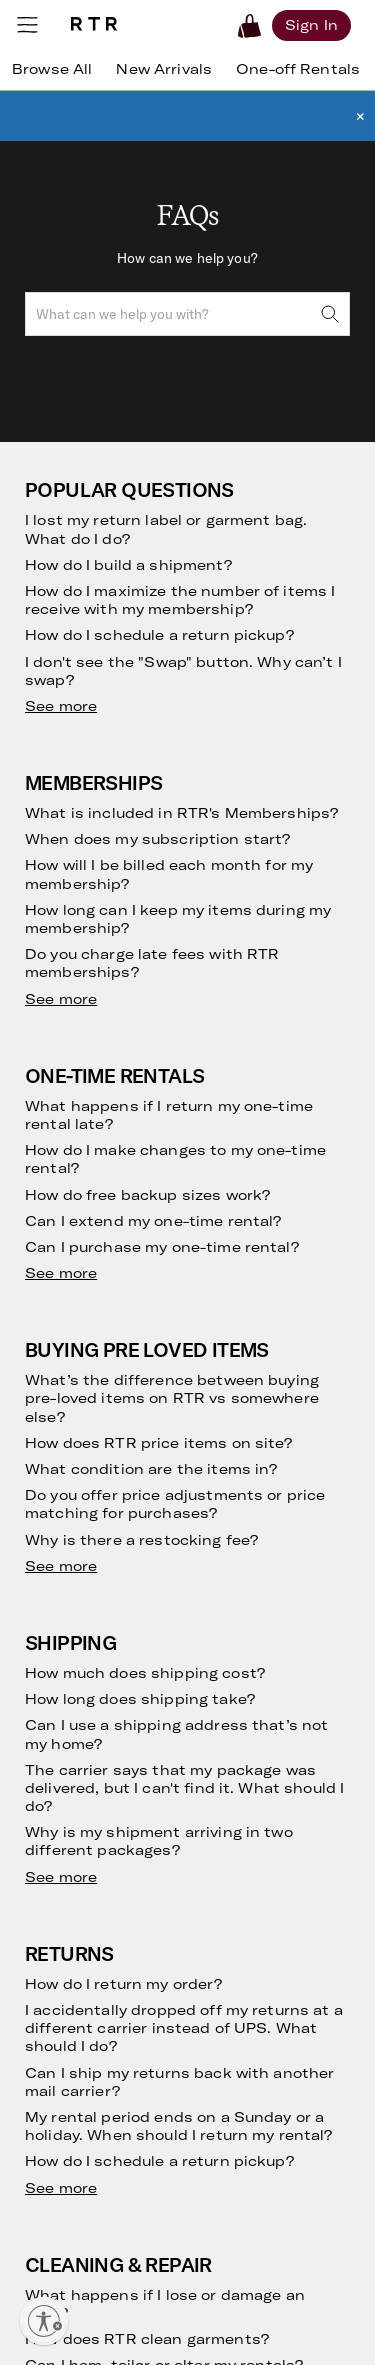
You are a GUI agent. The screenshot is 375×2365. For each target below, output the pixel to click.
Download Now (159, 2065)
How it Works (68, 1360)
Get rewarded (154, 2165)
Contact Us (62, 1725)
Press (214, 1478)
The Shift (54, 1627)
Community (233, 1408)
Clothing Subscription (95, 1384)
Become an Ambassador (236, 1557)
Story (214, 1384)
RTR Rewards (67, 1772)
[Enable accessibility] (44, 2321)
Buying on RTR (71, 1447)
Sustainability (240, 1431)
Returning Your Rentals (100, 1494)
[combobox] (187, 314)
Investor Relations (255, 1455)
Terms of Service (288, 1171)
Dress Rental (238, 1701)
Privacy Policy (198, 1187)
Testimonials (64, 1604)
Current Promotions (89, 1748)
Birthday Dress (244, 1788)
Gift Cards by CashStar (272, 1612)
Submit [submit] (309, 1116)
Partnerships (237, 1588)
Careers (222, 1502)
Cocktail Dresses (252, 1764)
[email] (129, 1116)
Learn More (145, 2265)
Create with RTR (250, 1525)
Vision (215, 1360)
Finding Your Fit (75, 1470)
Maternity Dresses (256, 1811)
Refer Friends (68, 1580)
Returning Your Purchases (73, 1525)
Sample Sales (240, 1635)
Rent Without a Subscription (74, 1416)
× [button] (360, 116)
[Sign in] (311, 25)
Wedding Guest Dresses (246, 1733)
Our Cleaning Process (95, 1557)
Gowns (218, 1835)
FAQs (41, 1701)
